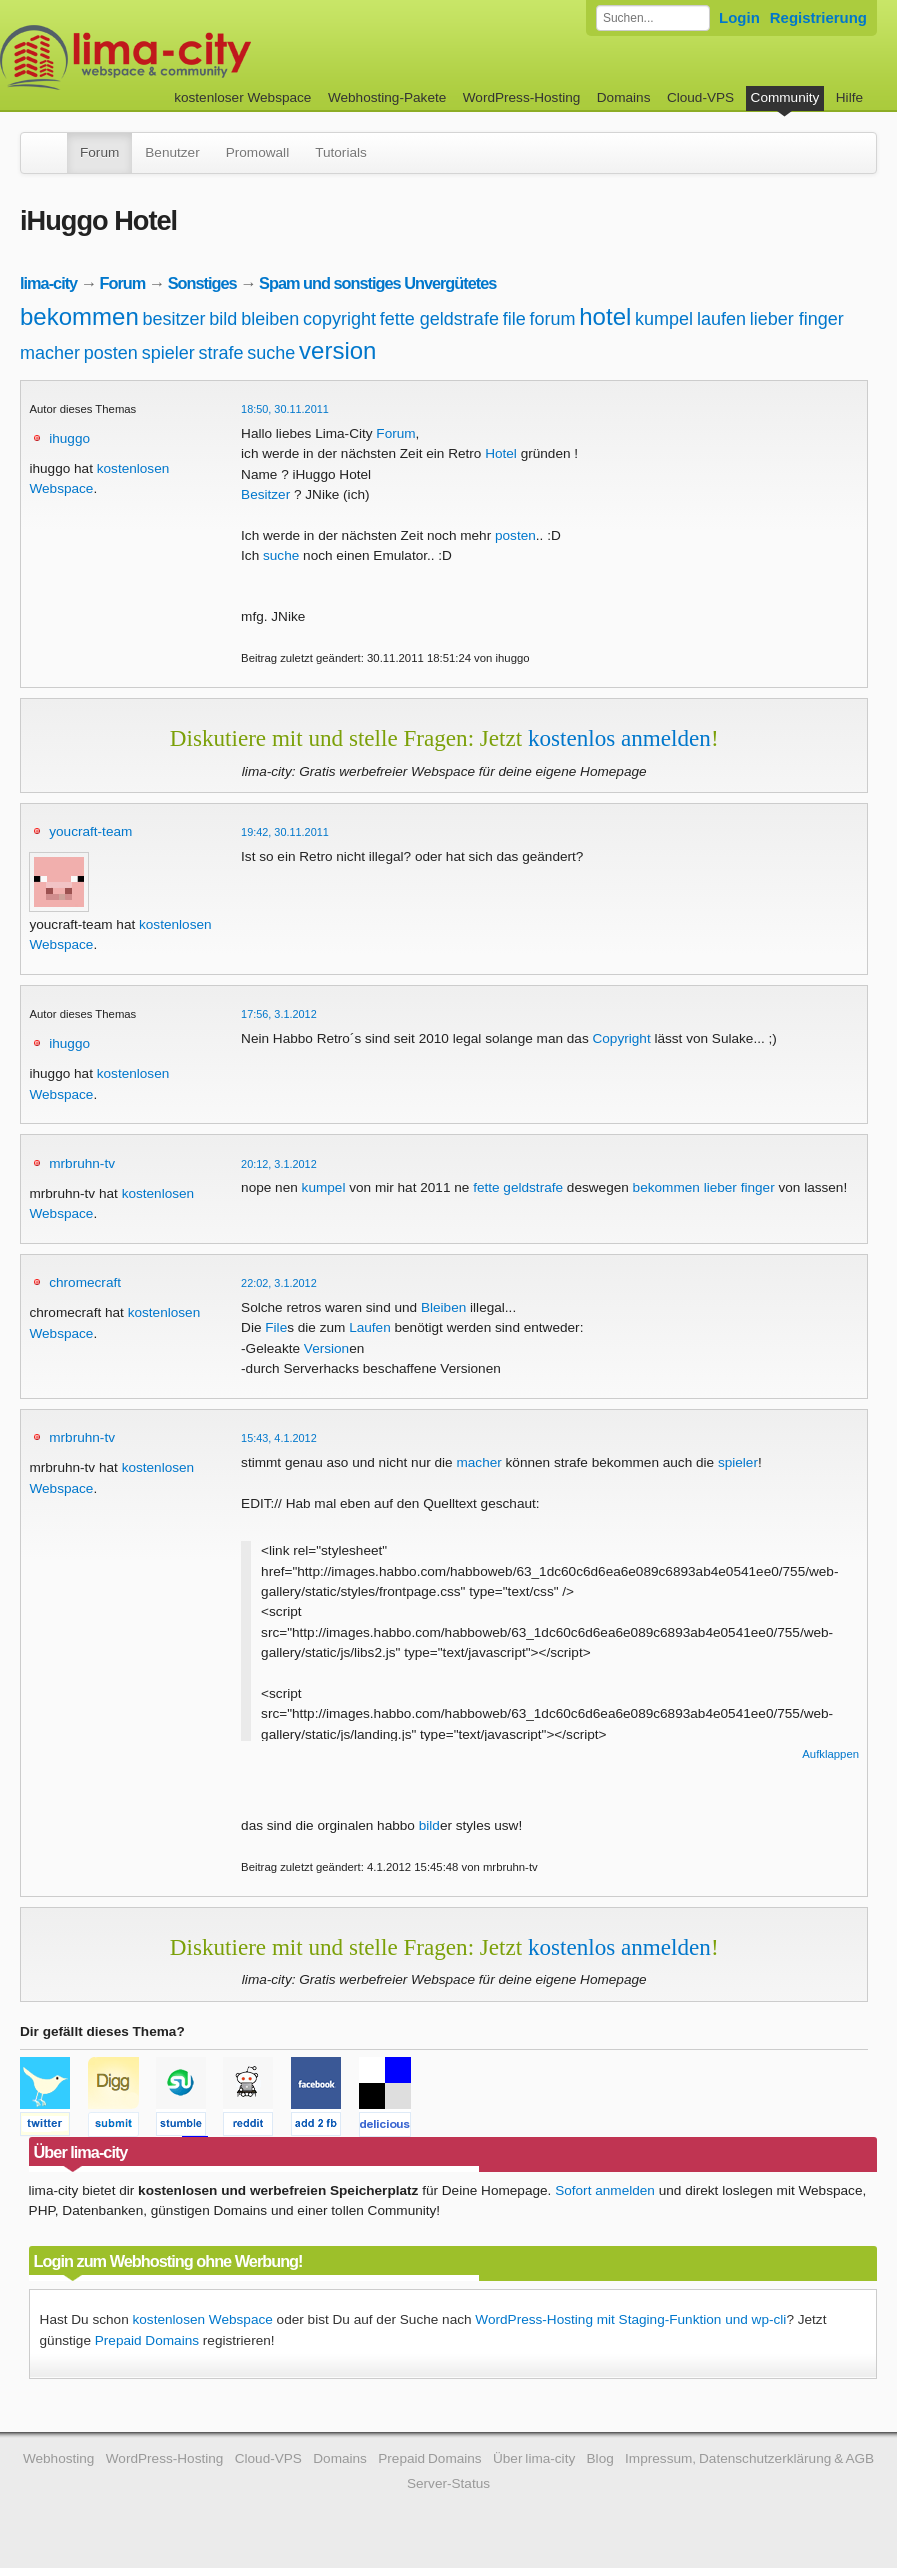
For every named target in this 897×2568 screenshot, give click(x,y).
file (514, 319)
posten (111, 353)
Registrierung (818, 17)
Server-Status (448, 2483)
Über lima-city (534, 2458)
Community (785, 97)
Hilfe (849, 97)
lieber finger (797, 319)
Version (326, 1348)
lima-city (48, 283)
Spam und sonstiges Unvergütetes (377, 283)
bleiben (270, 319)
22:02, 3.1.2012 (279, 1283)
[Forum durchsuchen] (653, 18)
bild (223, 319)
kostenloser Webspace (242, 97)
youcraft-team (90, 831)
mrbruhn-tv (82, 1163)
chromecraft (85, 1282)
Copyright (621, 1038)
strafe (220, 353)
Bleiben (443, 1307)
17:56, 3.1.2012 (279, 1014)
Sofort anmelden (605, 2190)
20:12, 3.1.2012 (279, 1164)
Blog (600, 2458)
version (337, 350)
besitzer (174, 319)
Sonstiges (202, 283)
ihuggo (69, 438)
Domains (624, 97)
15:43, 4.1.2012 (279, 1438)
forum (552, 319)
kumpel (664, 319)
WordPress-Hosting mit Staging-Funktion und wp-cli (630, 2319)
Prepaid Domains (147, 2340)
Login (739, 17)
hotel (605, 316)
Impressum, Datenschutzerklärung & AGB (749, 2458)
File (276, 1327)
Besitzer (265, 494)
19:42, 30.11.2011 (285, 832)
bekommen (79, 316)
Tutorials (341, 152)
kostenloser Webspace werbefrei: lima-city (200, 57)
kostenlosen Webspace (203, 2319)
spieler (168, 353)
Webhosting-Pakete (387, 97)
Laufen (370, 1327)
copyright (339, 319)
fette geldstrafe (439, 319)
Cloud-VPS (700, 97)
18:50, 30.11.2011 (285, 409)
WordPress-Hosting (522, 97)
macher (50, 353)
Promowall (257, 152)
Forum (99, 152)
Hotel (501, 453)
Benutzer (172, 152)
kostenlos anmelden (619, 738)
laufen (721, 319)
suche (271, 353)
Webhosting (59, 2458)
